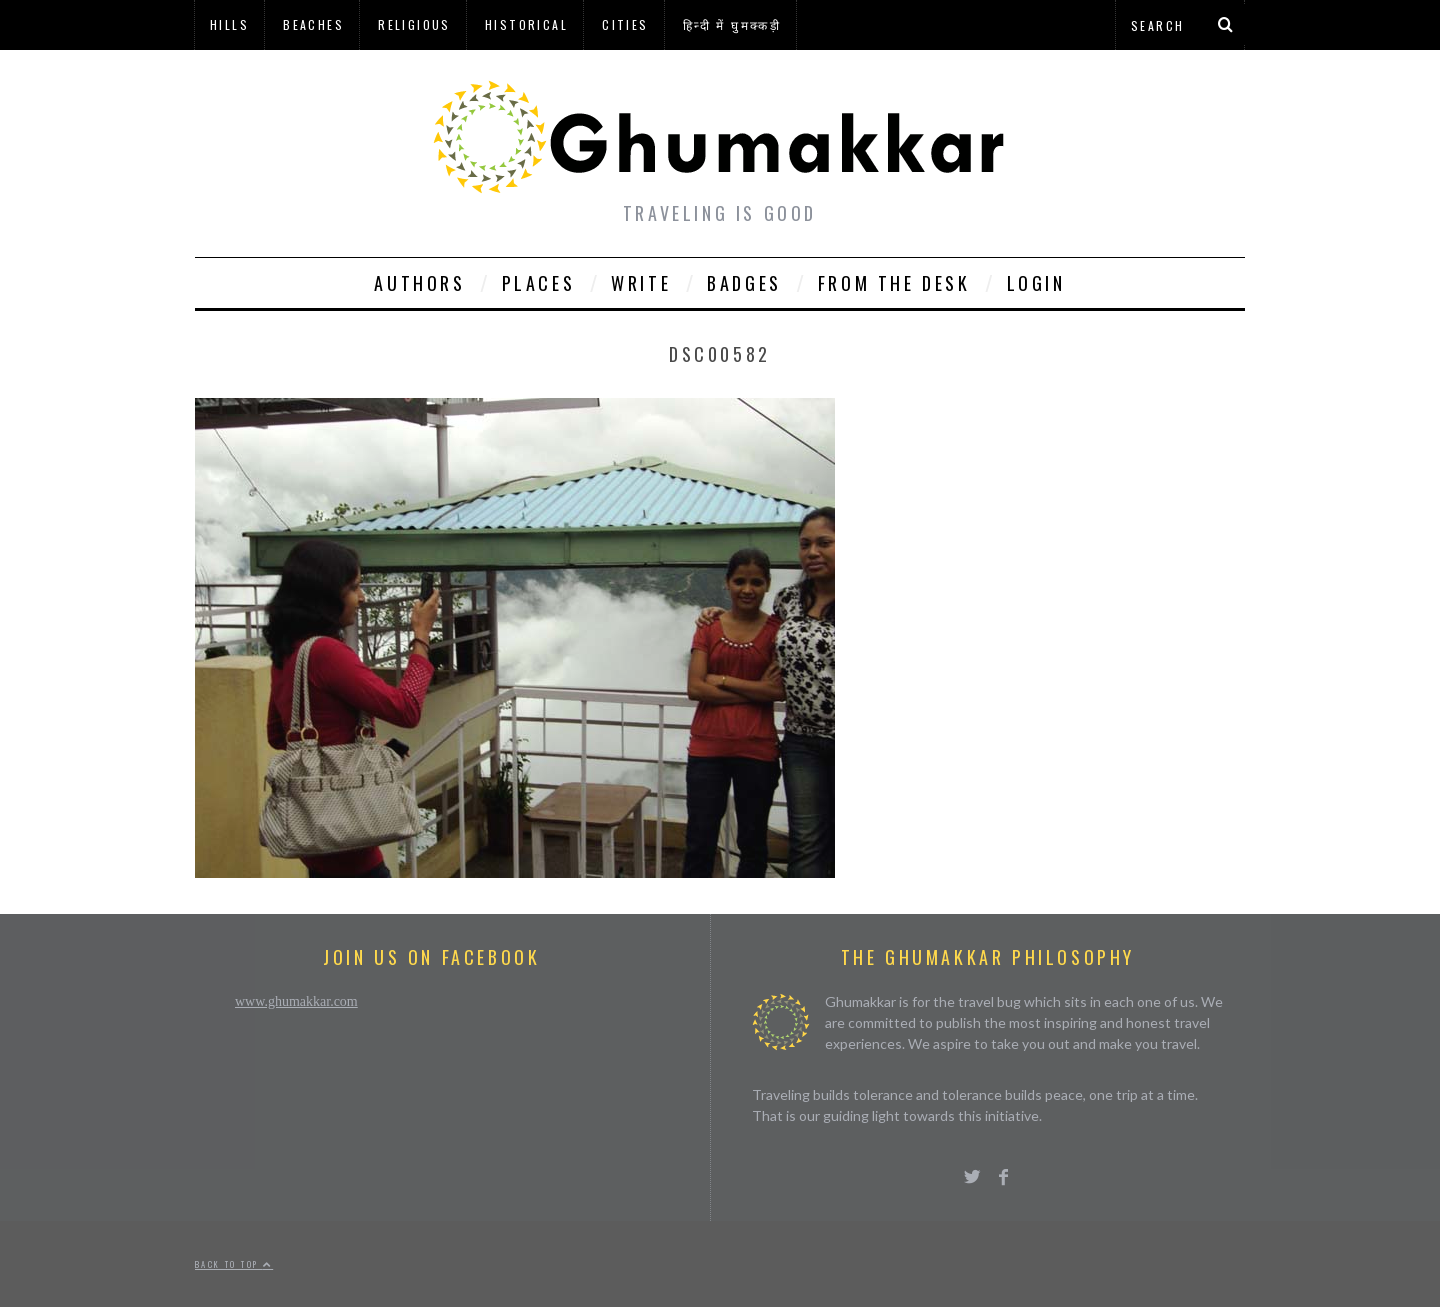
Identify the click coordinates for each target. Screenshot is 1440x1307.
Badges (744, 283)
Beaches (313, 24)
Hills (229, 24)
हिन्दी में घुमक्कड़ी (732, 24)
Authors (419, 283)
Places (539, 283)
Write (641, 283)
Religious (414, 24)
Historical (526, 24)
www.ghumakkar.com (296, 1001)
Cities (625, 24)
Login (1036, 283)
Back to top (234, 1264)
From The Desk (894, 283)
